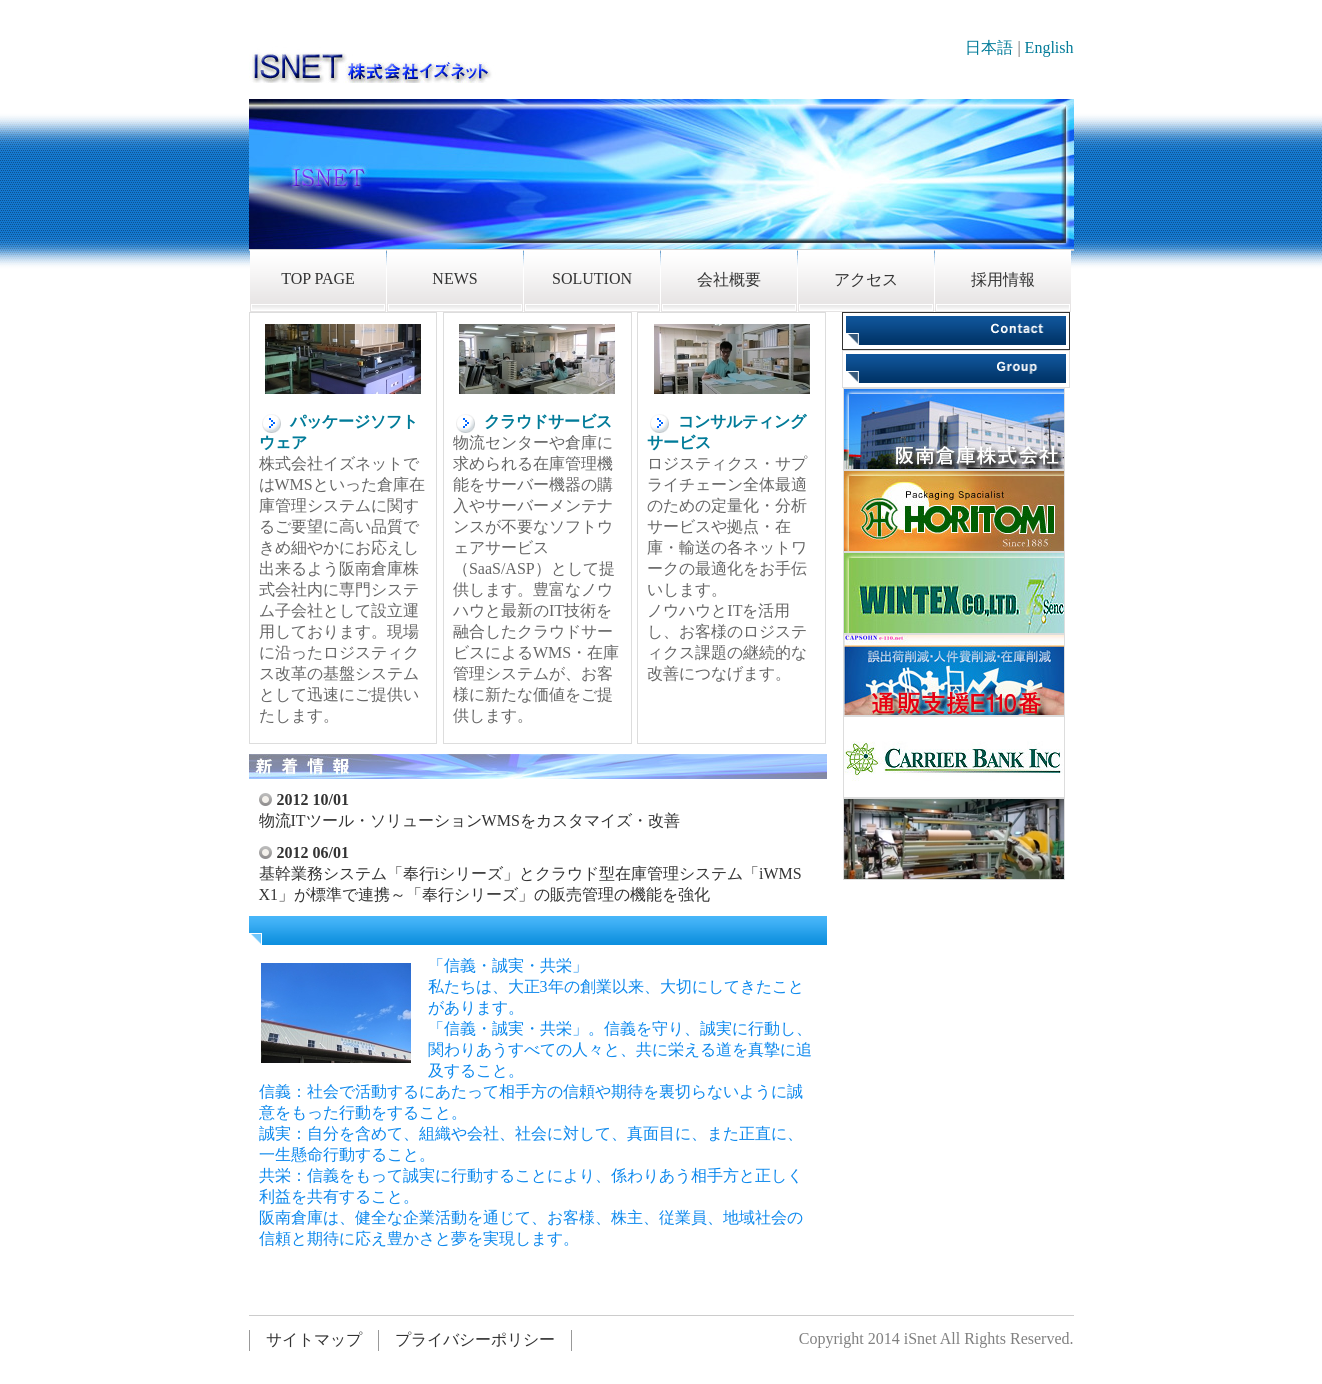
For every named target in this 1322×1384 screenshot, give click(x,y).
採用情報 (1003, 279)
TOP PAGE (318, 278)
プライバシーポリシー (475, 1339)
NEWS (454, 278)
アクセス (866, 279)
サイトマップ (314, 1339)
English (1049, 47)
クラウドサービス (532, 421)
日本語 (989, 47)
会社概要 (729, 279)
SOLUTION (592, 278)
